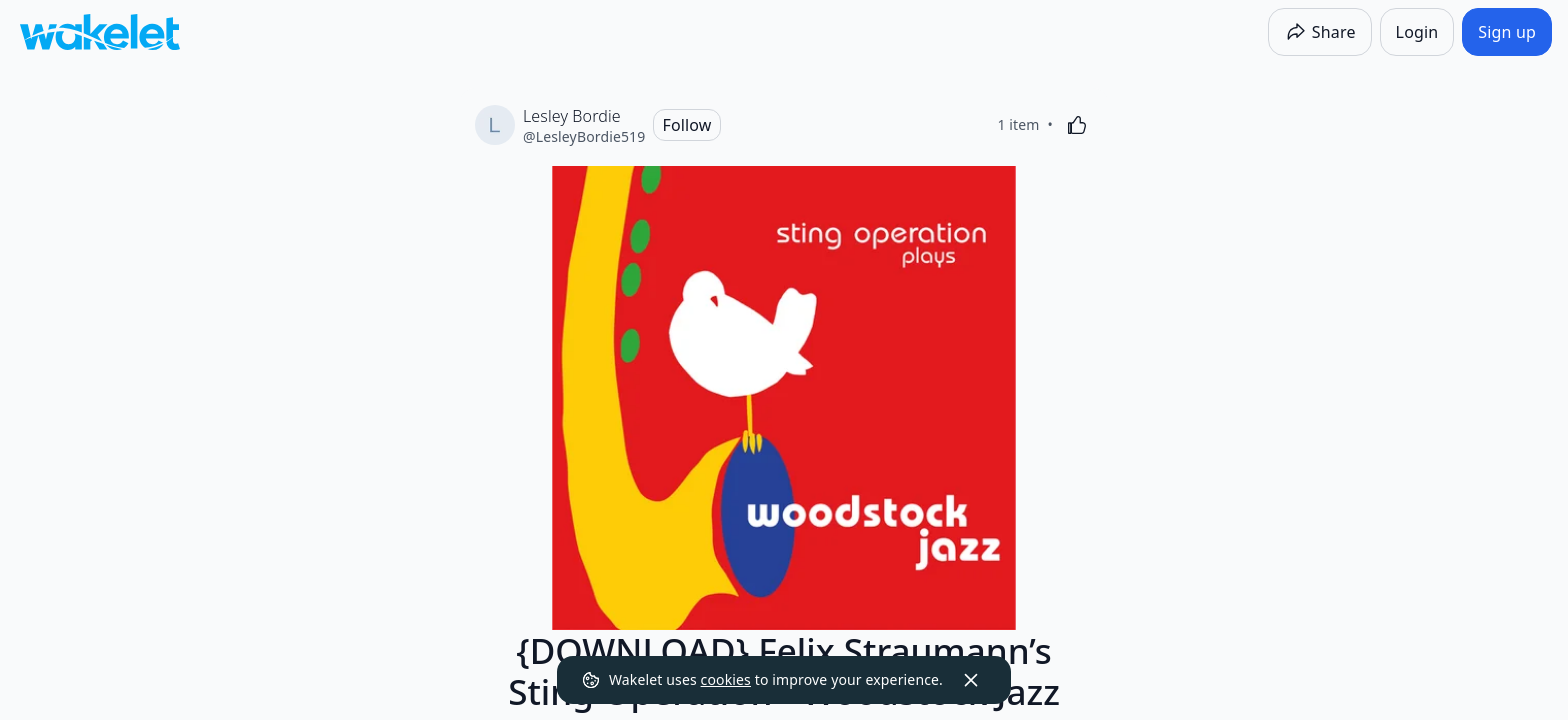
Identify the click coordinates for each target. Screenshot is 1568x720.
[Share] (1320, 32)
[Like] (1077, 125)
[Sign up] (1507, 32)
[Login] (1417, 32)
